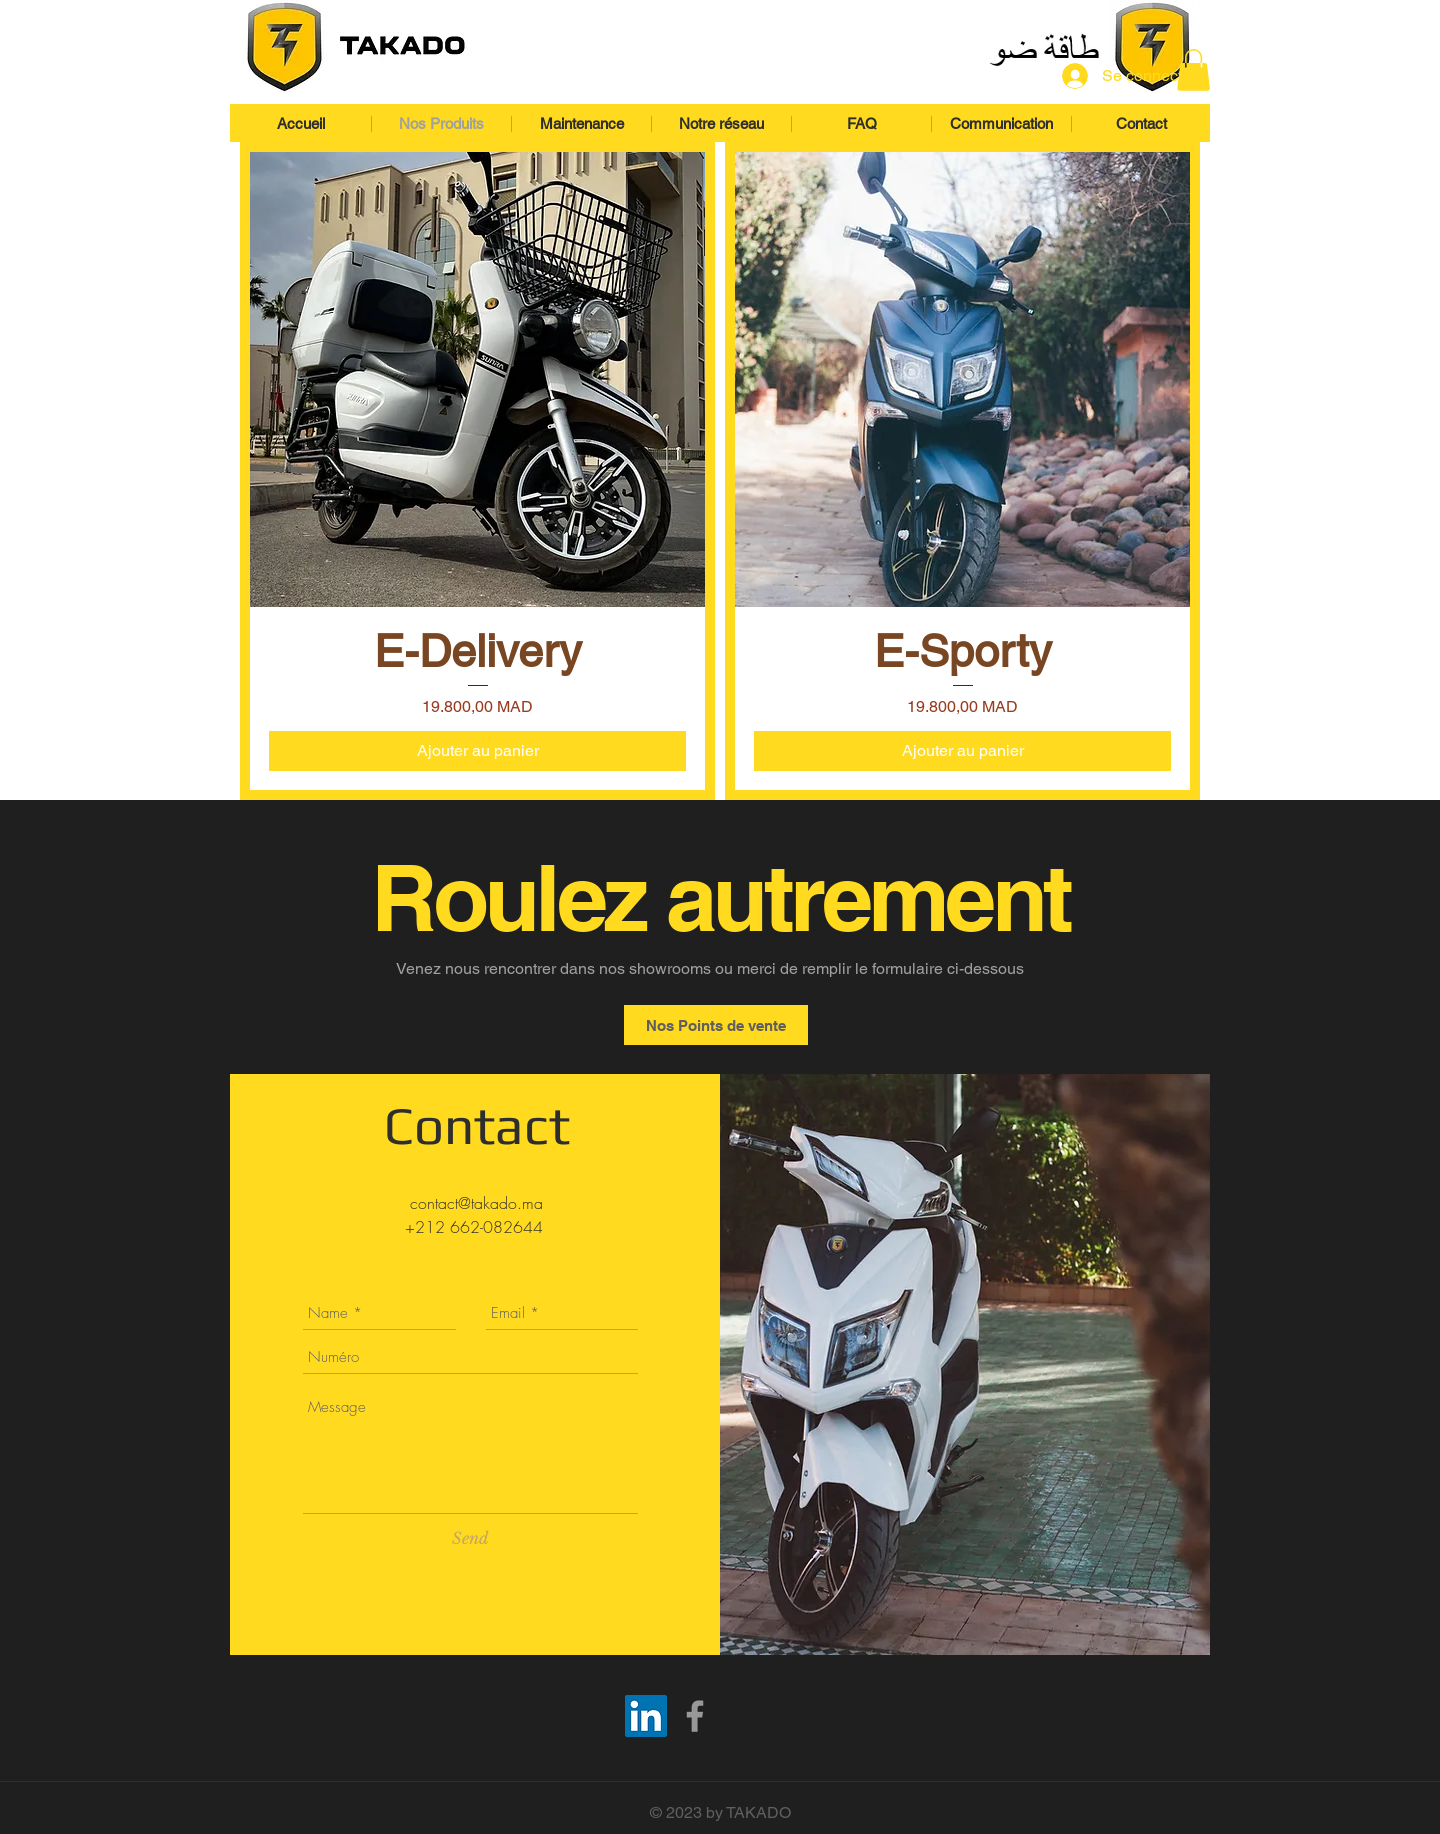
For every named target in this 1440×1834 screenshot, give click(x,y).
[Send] (470, 1538)
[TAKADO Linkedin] (646, 1716)
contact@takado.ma (476, 1203)
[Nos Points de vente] (716, 1025)
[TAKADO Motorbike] (695, 1716)
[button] (1193, 70)
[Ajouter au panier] (477, 751)
